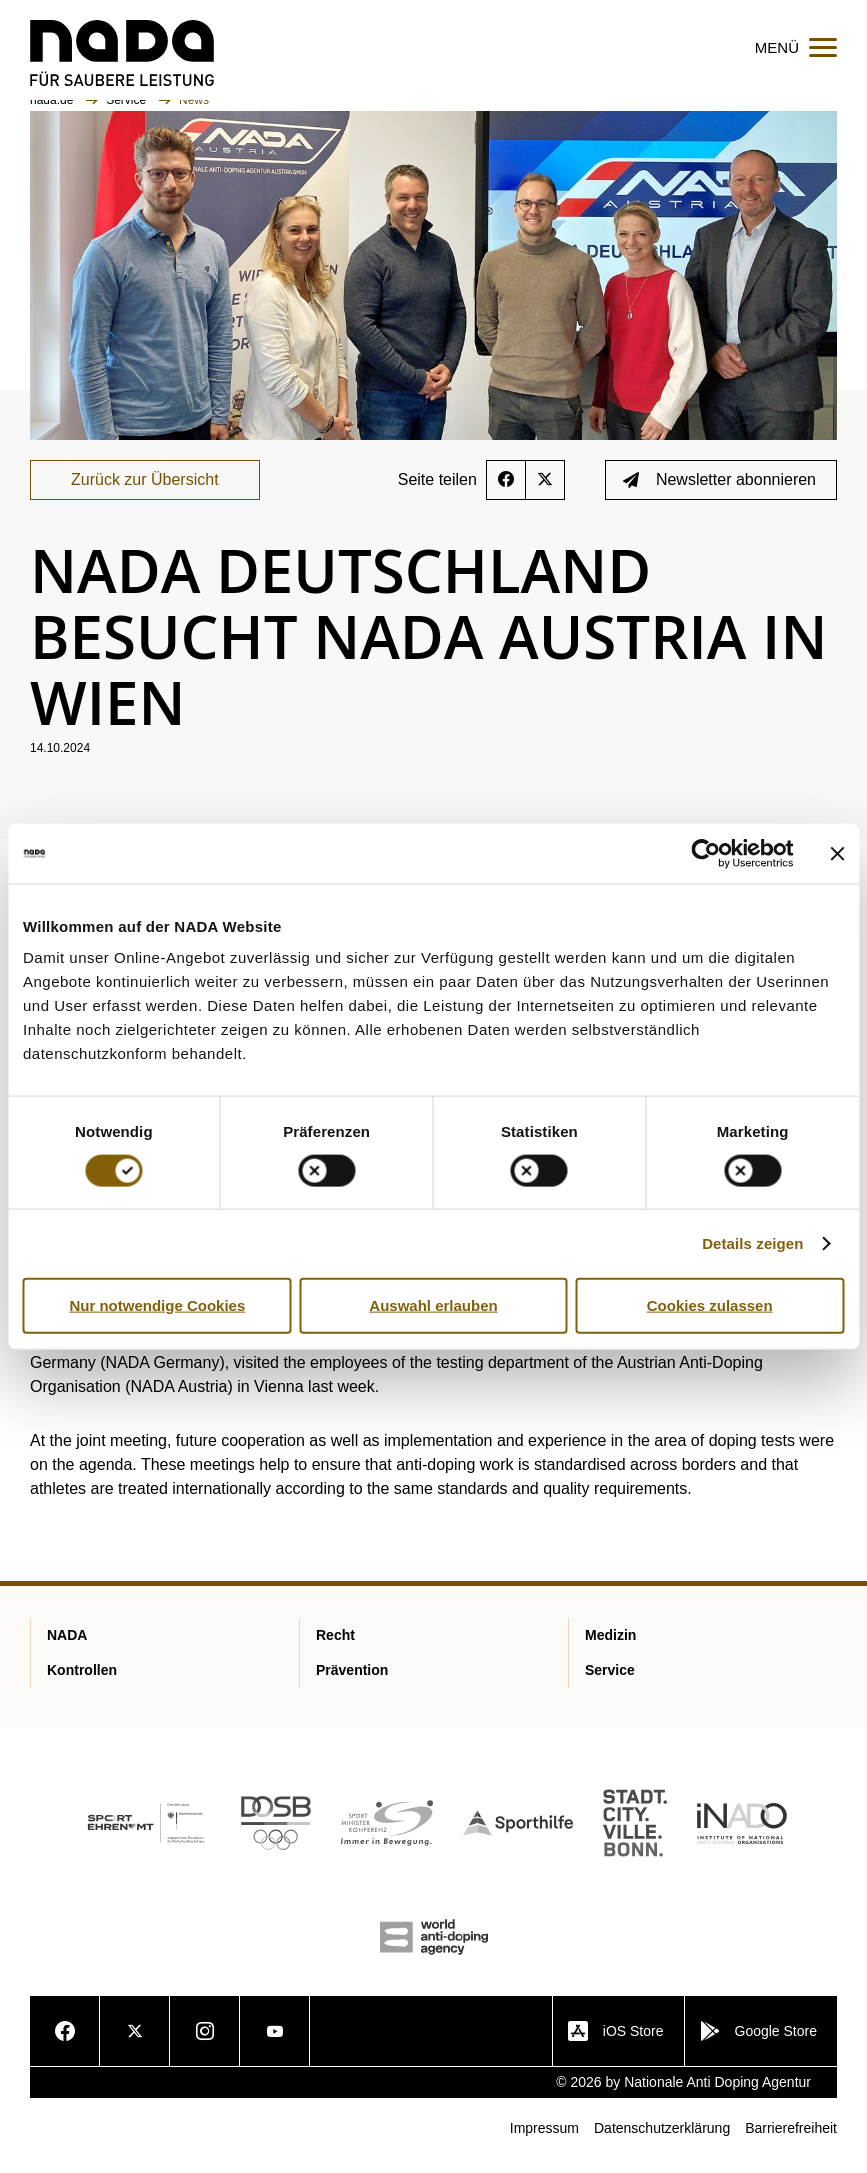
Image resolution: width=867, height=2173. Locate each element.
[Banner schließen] (837, 853)
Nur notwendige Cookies (157, 1304)
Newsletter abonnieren (719, 492)
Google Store (759, 2045)
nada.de (53, 113)
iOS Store (616, 2045)
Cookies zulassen (710, 1304)
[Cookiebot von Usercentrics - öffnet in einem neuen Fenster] (705, 853)
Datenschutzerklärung (662, 2142)
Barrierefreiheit (791, 2142)
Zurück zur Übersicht (145, 492)
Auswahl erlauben (433, 1304)
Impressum (544, 2142)
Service (127, 113)
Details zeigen (752, 1242)
